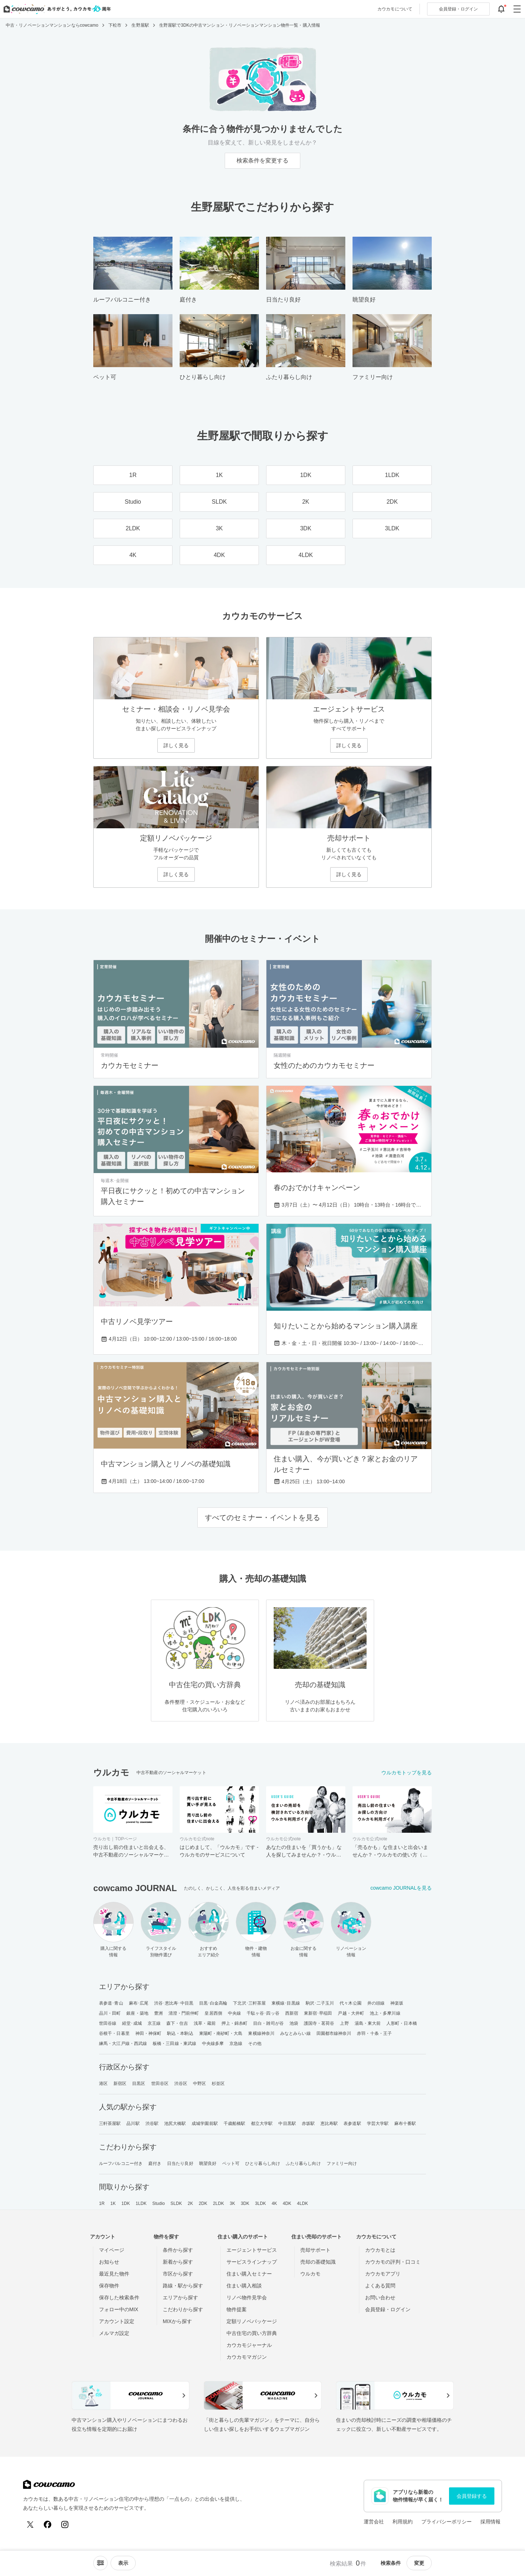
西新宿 (291, 2013)
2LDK (218, 2203)
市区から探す (178, 2274)
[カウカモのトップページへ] (55, 9)
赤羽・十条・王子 (374, 2033)
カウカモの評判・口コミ (393, 2262)
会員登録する (472, 2496)
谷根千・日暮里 (114, 2033)
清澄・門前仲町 (184, 2013)
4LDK (302, 2203)
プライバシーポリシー (446, 2521)
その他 (254, 2043)
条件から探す (178, 2250)
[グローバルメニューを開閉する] (517, 9)
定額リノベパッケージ (251, 2321)
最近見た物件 (114, 2274)
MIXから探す (177, 2321)
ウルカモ (310, 2274)
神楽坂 (396, 2003)
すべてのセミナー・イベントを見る (262, 1517)
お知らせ (109, 2262)
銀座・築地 (137, 2013)
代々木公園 (351, 2003)
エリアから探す (180, 2297)
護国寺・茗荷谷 (319, 2023)
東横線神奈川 (261, 2033)
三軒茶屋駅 (110, 2123)
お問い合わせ (380, 2297)
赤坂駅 (308, 2123)
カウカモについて (394, 9)
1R (102, 2203)
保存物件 (109, 2285)
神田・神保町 (148, 2033)
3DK (245, 2203)
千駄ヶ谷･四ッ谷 (263, 2013)
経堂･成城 (132, 2023)
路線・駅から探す (183, 2285)
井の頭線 (376, 2003)
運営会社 (374, 2521)
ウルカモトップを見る (406, 1772)
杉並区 (218, 2083)
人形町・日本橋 (401, 2023)
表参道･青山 (111, 2003)
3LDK (260, 2203)
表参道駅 (352, 2123)
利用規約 (402, 2521)
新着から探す (178, 2262)
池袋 (294, 2023)
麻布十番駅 (405, 2123)
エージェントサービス (251, 2250)
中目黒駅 (287, 2123)
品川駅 (132, 2123)
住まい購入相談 (244, 2285)
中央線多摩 (213, 2043)
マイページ (111, 2250)
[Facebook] (47, 2524)
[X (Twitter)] (30, 2524)
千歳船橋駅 (235, 2123)
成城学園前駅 (205, 2123)
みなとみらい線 (295, 2033)
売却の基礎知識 (318, 2262)
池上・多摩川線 (385, 2013)
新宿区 (119, 2083)
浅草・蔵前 (205, 2023)
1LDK (141, 2203)
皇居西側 (213, 2013)
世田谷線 (107, 2023)
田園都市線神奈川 (334, 2033)
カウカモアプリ (382, 2274)
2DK (203, 2203)
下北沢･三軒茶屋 (249, 2003)
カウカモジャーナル (249, 2345)
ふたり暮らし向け (303, 2163)
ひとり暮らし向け (262, 2163)
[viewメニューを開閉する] (123, 2563)
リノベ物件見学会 (246, 2297)
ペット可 (230, 2163)
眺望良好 (207, 2163)
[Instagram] (65, 2524)
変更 (419, 2563)
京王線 (154, 2023)
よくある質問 (380, 2285)
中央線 (234, 2013)
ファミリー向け (342, 2163)
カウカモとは (380, 2250)
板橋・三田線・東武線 (174, 2043)
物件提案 (236, 2309)
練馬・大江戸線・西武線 (123, 2043)
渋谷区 (180, 2083)
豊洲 (158, 2013)
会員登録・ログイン (387, 2309)
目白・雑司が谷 (268, 2023)
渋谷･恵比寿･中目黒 (173, 2003)
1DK (125, 2203)
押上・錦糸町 (234, 2023)
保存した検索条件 (119, 2297)
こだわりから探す (183, 2309)
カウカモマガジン (246, 2357)
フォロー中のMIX (118, 2309)
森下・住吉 (177, 2023)
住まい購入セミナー (249, 2274)
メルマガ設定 (114, 2333)
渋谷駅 (151, 2123)
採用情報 (490, 2521)
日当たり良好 (180, 2163)
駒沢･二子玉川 (320, 2003)
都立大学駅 (262, 2123)
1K (113, 2203)
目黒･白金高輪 (213, 2003)
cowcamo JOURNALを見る (401, 1888)
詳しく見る (176, 745)
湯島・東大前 (368, 2023)
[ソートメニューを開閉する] (100, 2563)
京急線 (235, 2043)
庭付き (154, 2163)
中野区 (199, 2083)
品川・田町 (110, 2013)
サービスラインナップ (251, 2262)
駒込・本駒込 (180, 2033)
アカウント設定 (116, 2321)
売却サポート (315, 2250)
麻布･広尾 (139, 2003)
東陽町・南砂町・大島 (221, 2033)
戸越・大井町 (351, 2013)
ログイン (458, 9)
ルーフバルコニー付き (121, 2163)
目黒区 (138, 2083)
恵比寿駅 (329, 2123)
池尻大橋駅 (175, 2123)
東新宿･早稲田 (318, 2013)
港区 (103, 2083)
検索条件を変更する (262, 160)
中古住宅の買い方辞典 (251, 2333)
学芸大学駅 (378, 2123)
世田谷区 (160, 2083)
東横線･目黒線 (286, 2003)
